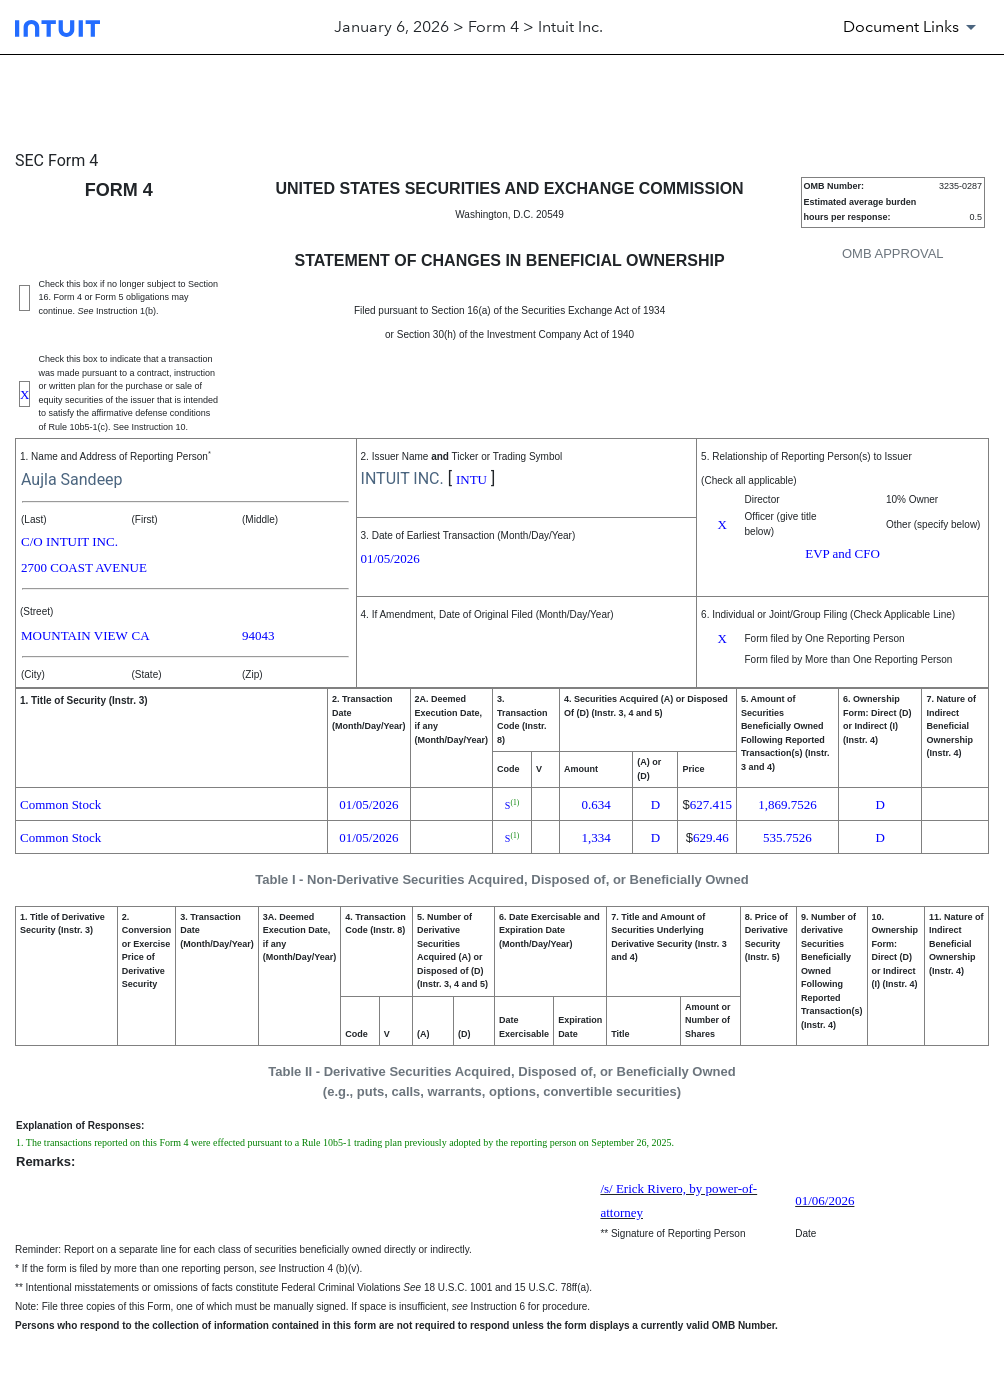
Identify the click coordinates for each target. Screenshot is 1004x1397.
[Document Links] (913, 27)
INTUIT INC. (402, 478)
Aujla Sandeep (72, 479)
